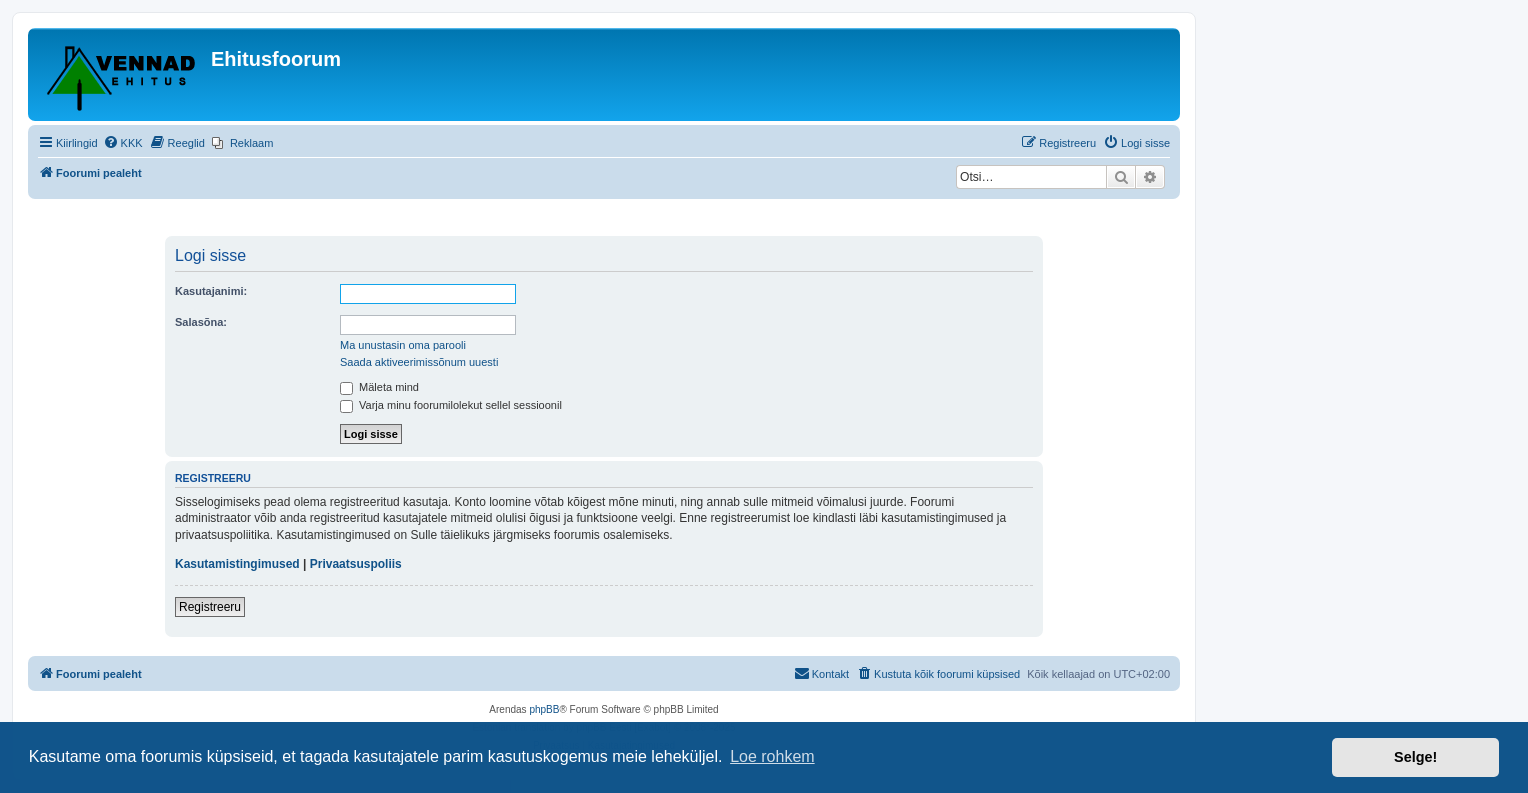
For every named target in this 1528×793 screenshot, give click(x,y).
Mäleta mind (379, 387)
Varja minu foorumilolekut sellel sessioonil (451, 405)
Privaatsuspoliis (356, 564)
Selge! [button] (1415, 757)
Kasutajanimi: (211, 291)
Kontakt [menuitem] (821, 673)
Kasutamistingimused (237, 564)
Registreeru (210, 607)
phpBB (544, 709)
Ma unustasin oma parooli (403, 345)
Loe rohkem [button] (772, 756)
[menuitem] (123, 143)
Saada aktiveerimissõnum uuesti (419, 362)
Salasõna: (201, 322)
